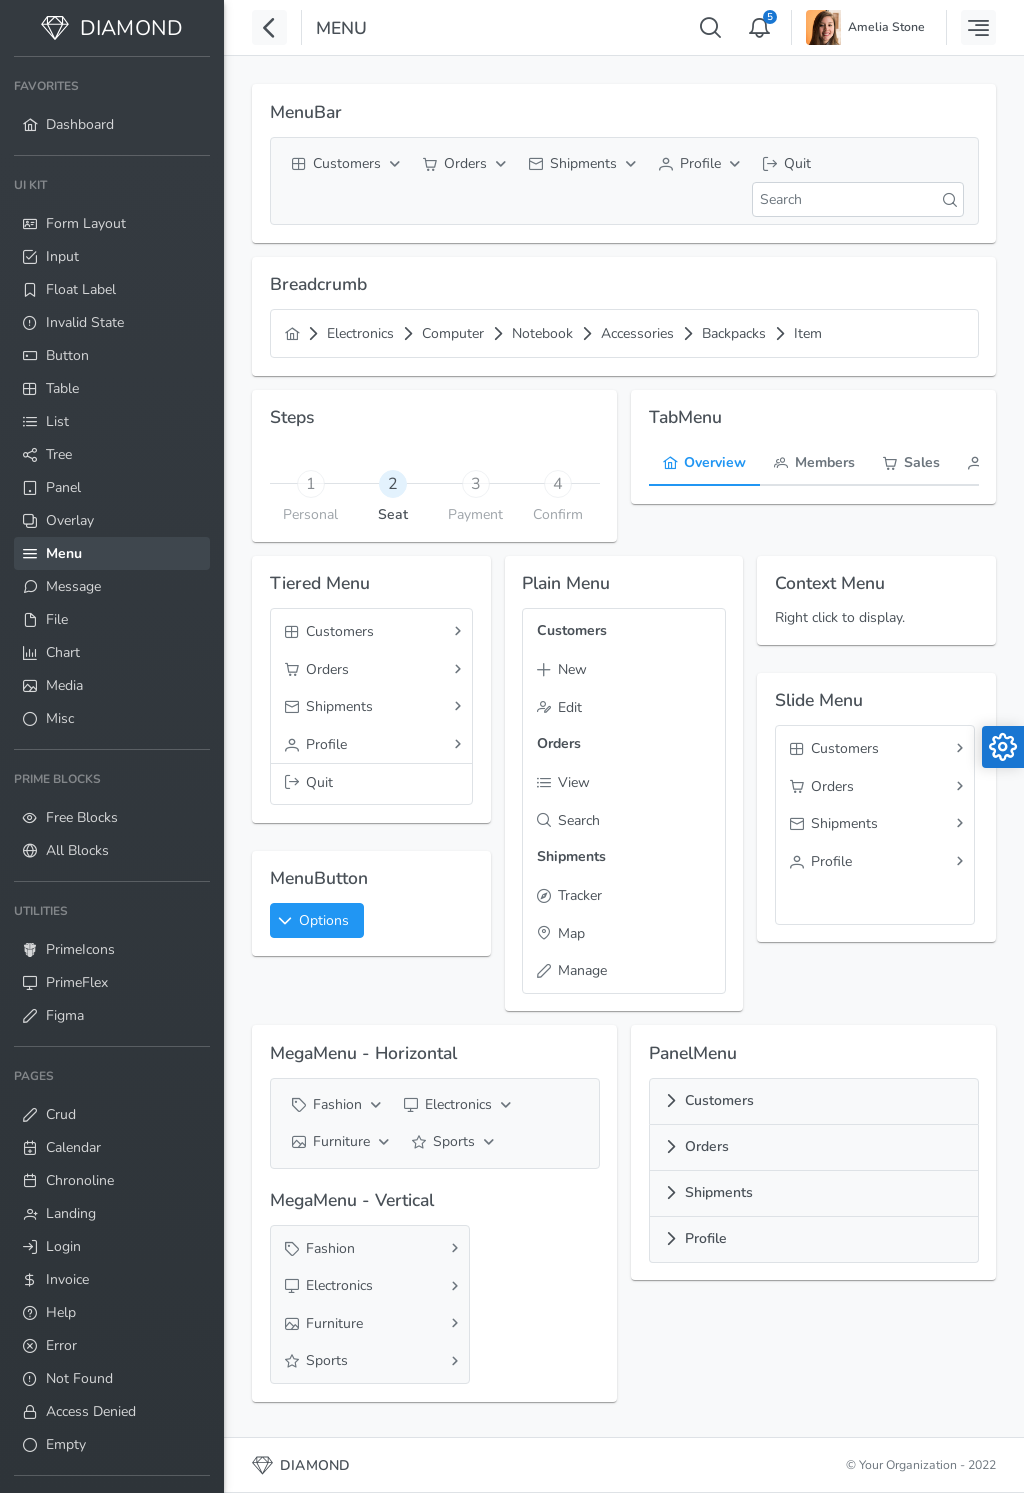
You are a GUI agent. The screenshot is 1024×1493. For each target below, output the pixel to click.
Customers (719, 1100)
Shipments (719, 1192)
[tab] (393, 483)
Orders (707, 1146)
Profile (706, 1238)
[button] (317, 920)
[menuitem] (112, 106)
